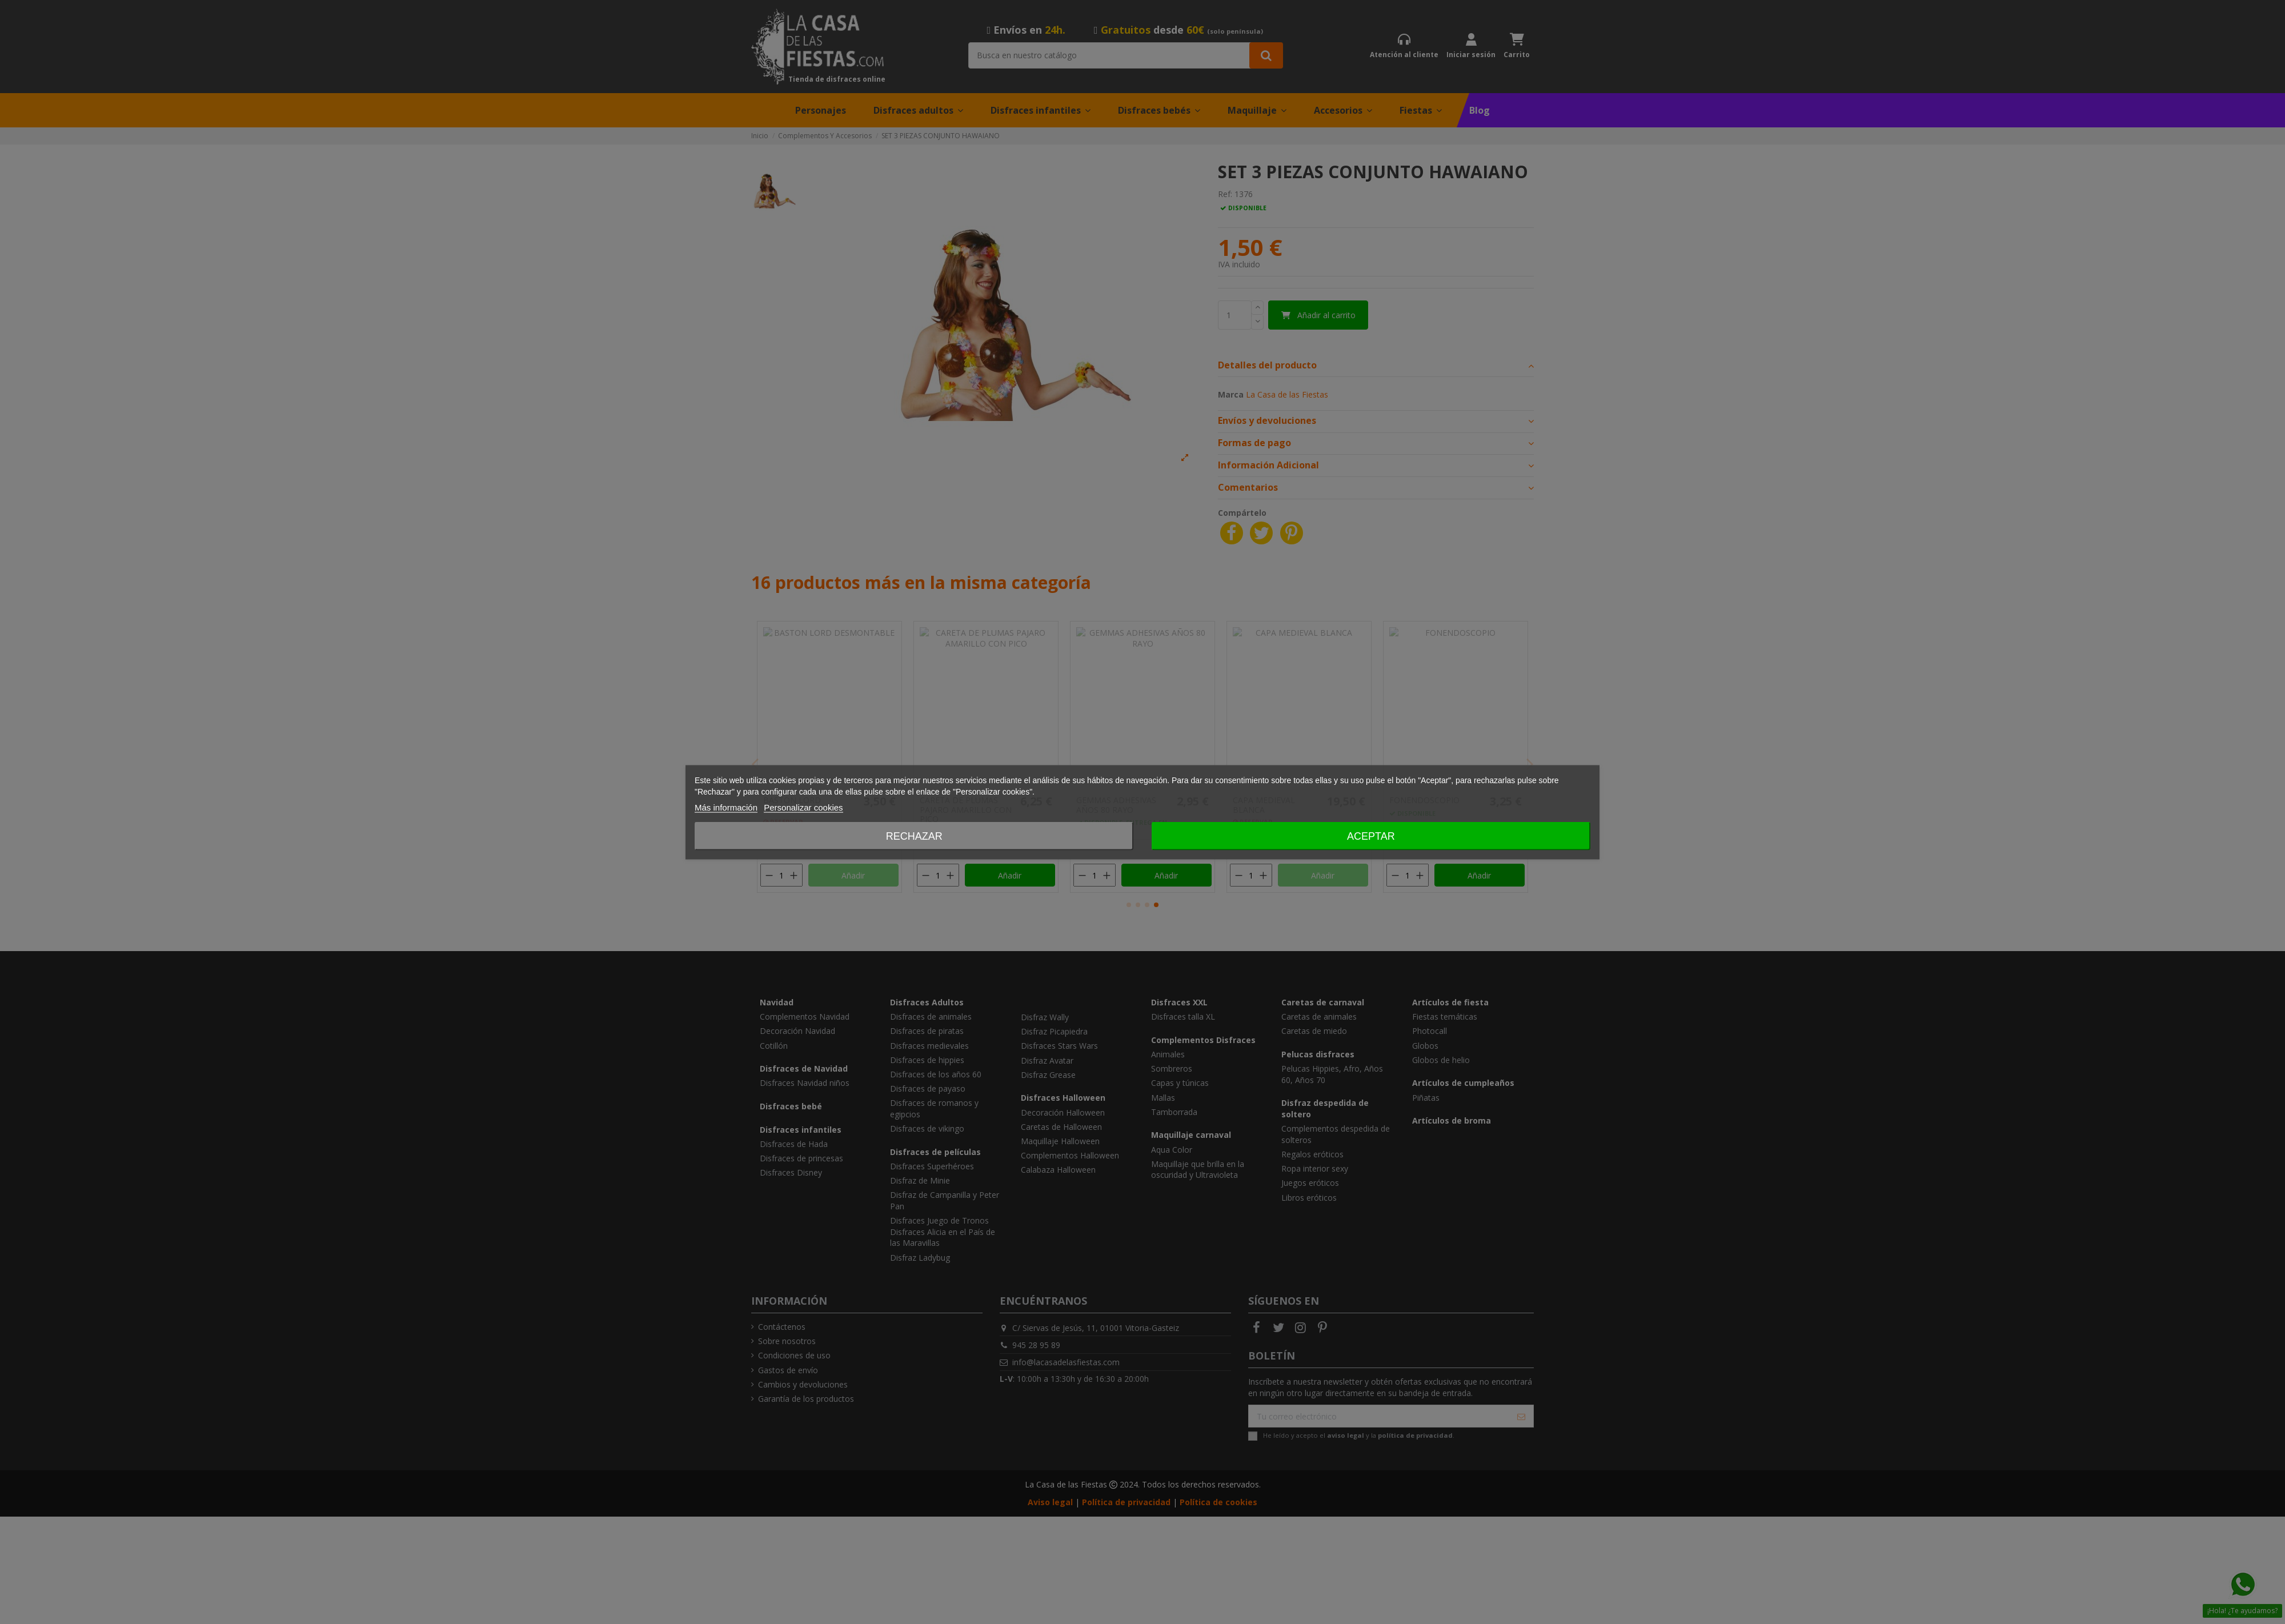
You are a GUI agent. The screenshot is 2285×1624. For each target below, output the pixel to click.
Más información (726, 807)
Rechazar (914, 835)
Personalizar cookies (803, 807)
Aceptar (1371, 835)
